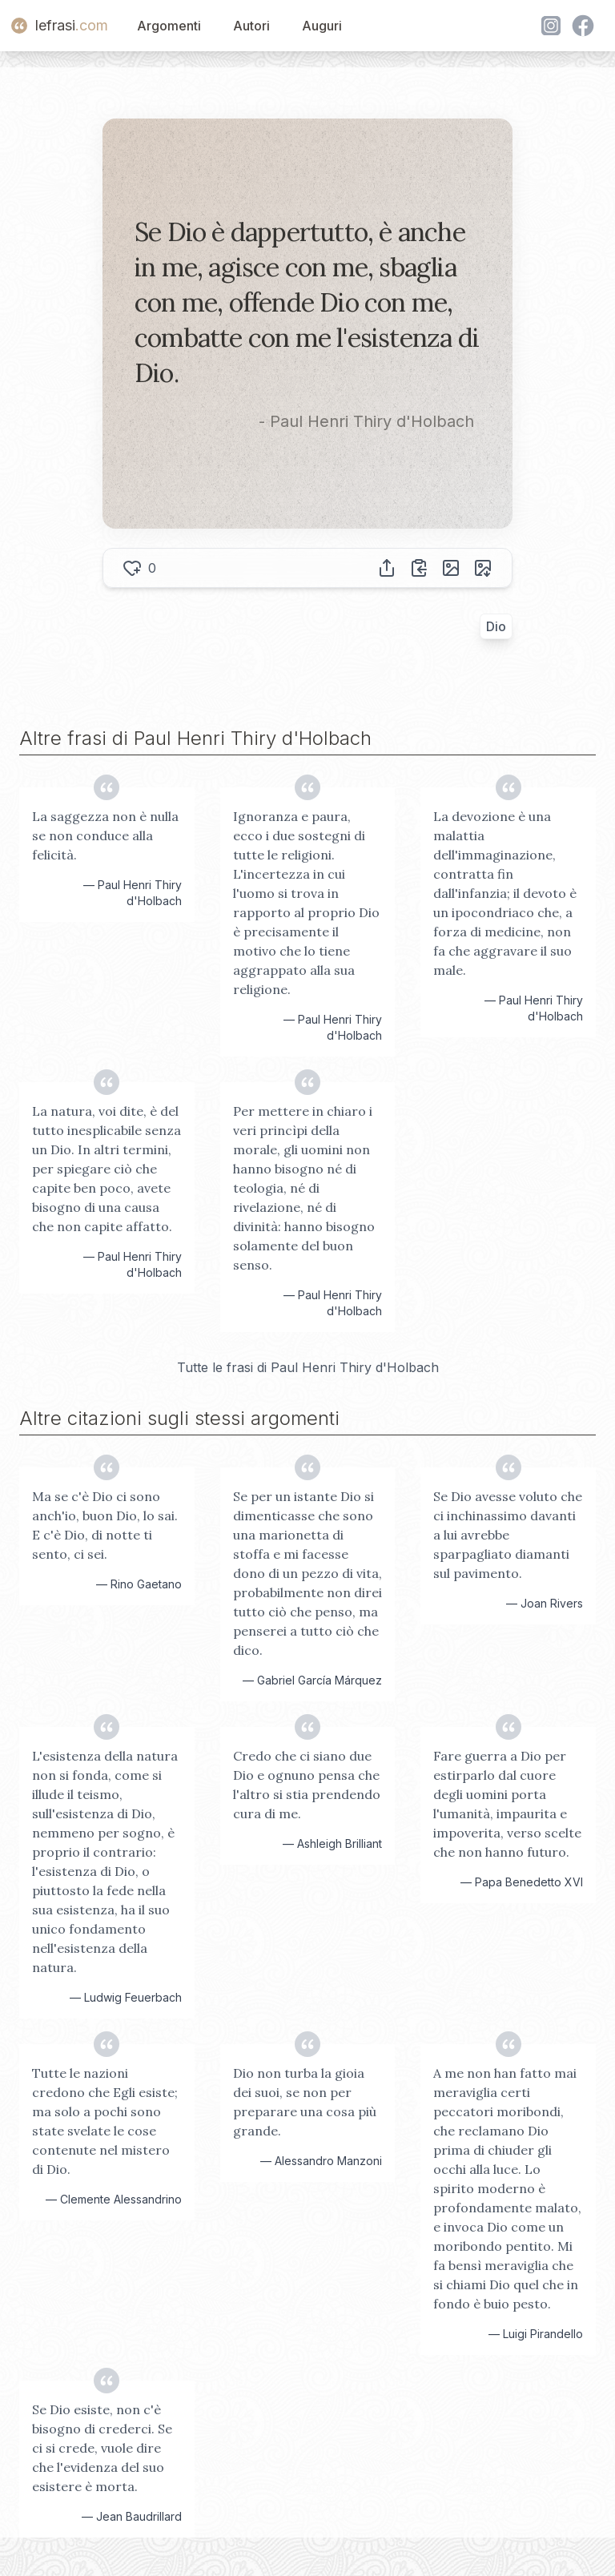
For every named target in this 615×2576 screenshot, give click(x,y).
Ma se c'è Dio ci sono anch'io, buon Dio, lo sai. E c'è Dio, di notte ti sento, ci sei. (105, 1525)
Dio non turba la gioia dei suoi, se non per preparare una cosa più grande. (304, 2102)
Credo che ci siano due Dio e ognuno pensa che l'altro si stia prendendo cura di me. (306, 1784)
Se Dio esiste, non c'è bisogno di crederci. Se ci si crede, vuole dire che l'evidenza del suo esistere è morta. (102, 2447)
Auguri (322, 26)
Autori (251, 26)
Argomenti (169, 26)
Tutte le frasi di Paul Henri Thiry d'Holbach (308, 1367)
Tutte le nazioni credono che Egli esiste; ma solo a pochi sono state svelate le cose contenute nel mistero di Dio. (105, 2121)
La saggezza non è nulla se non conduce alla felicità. (105, 835)
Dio (496, 626)
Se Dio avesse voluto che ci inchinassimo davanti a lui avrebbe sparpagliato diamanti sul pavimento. (507, 1534)
